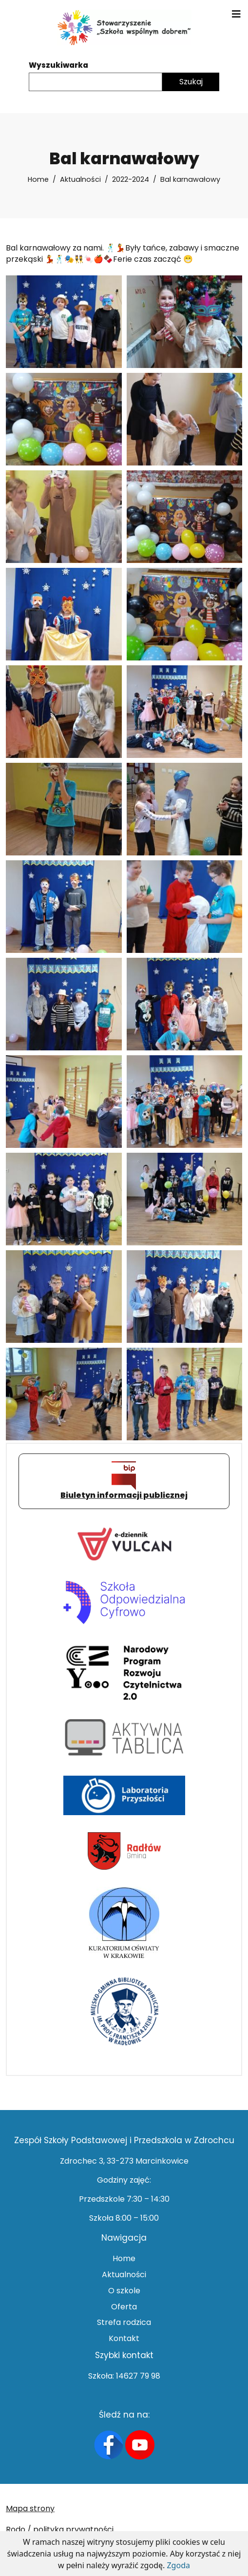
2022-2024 (130, 179)
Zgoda (178, 2565)
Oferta (124, 2306)
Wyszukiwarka (58, 65)
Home (38, 179)
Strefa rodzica (124, 2322)
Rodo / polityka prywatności (60, 2529)
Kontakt (124, 2338)
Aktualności (80, 179)
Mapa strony (30, 2508)
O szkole (124, 2290)
